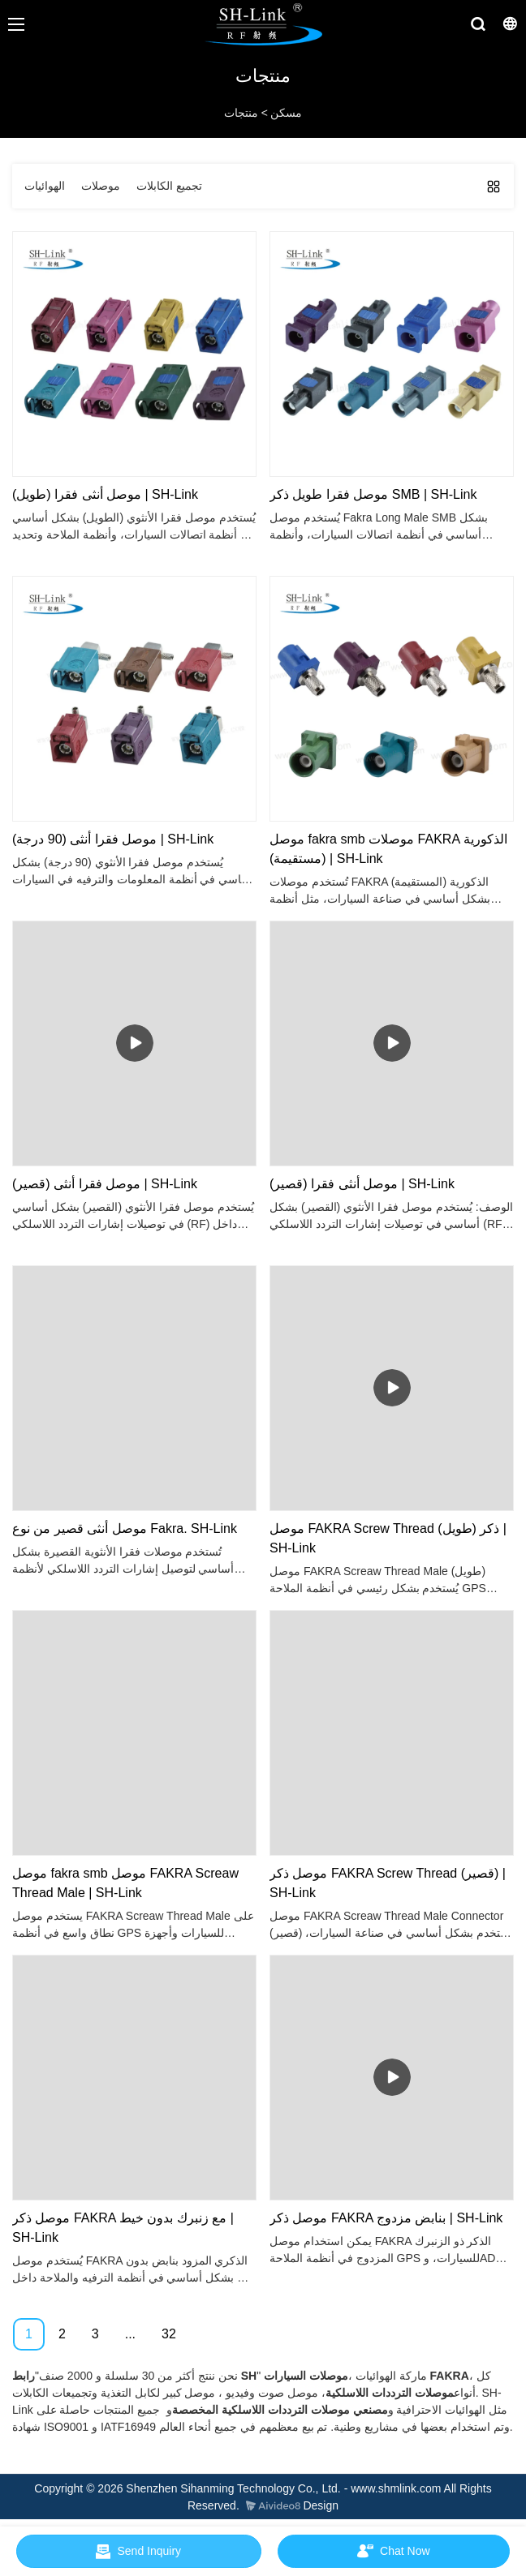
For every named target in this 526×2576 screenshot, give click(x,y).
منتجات (241, 112)
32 (169, 2334)
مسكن (286, 112)
